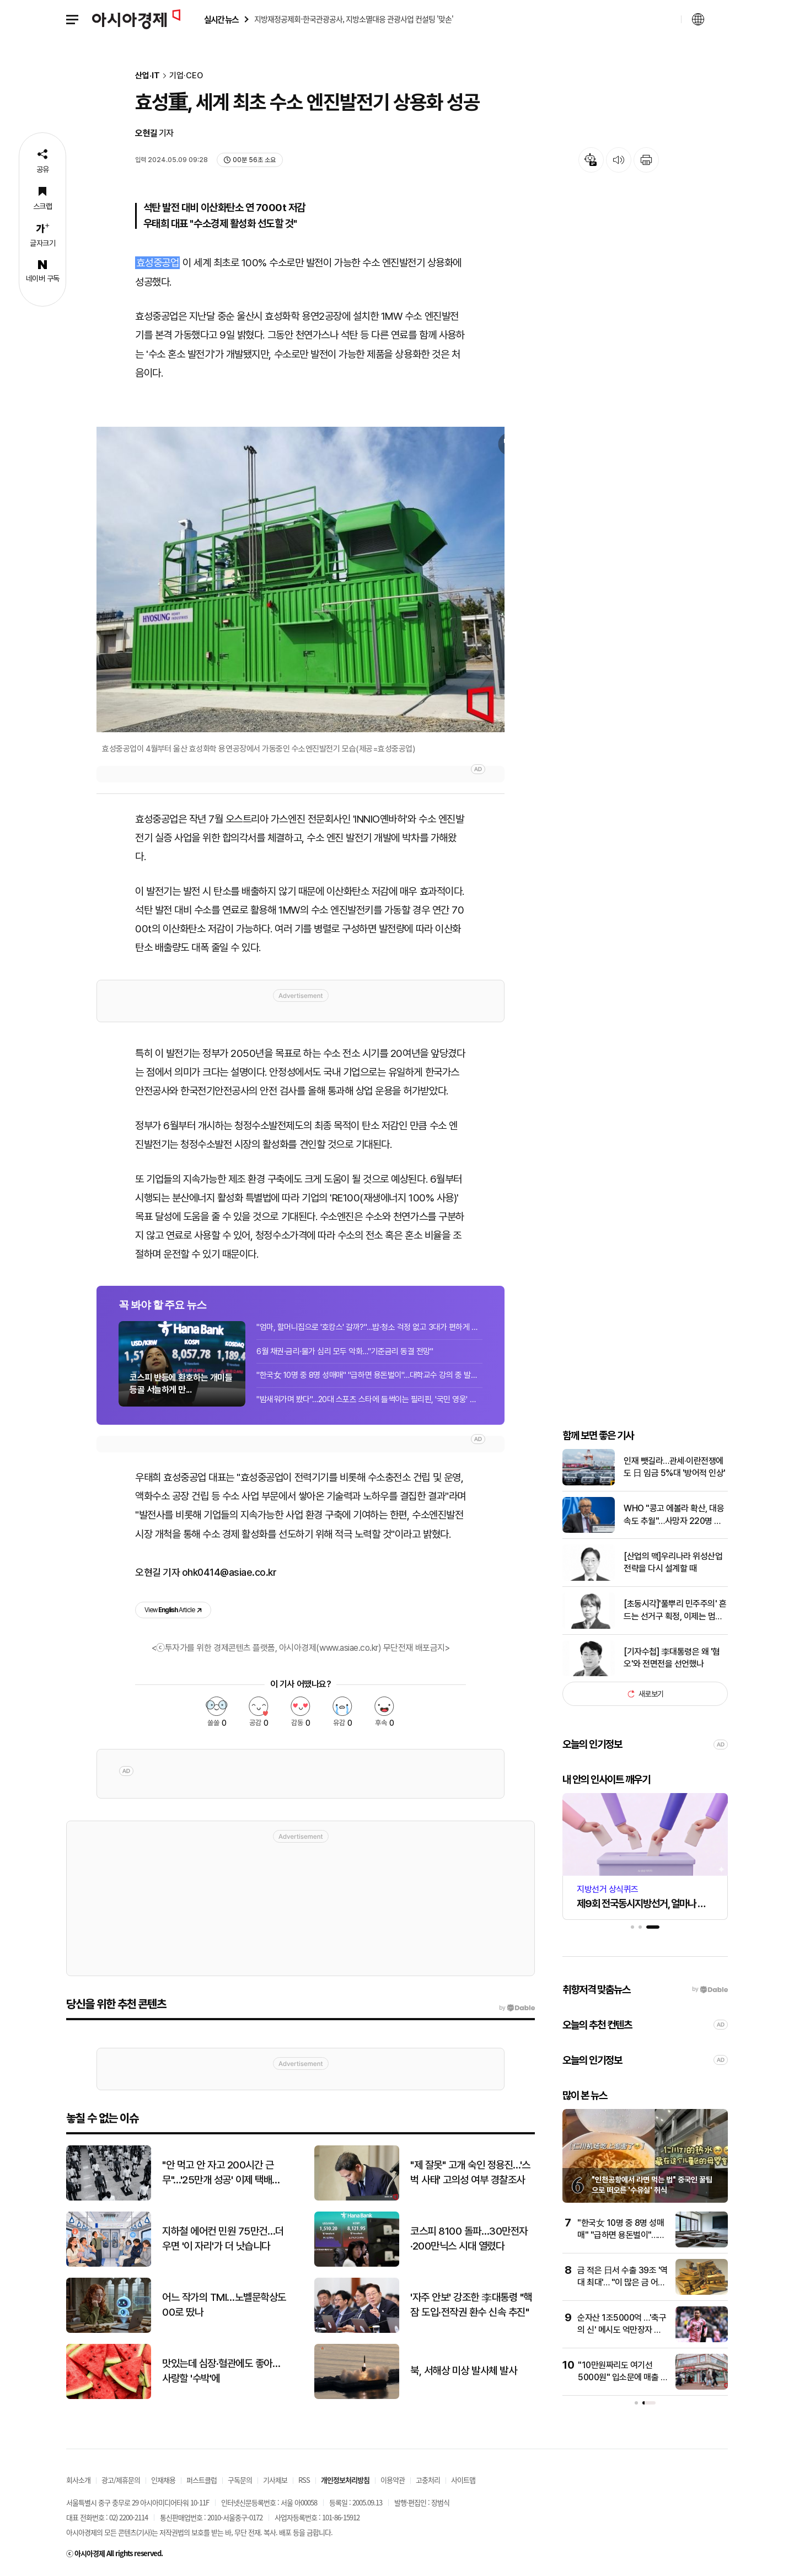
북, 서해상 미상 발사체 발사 (463, 2370)
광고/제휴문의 (120, 2480)
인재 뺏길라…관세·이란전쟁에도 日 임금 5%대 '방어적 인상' (675, 1467)
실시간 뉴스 (221, 19)
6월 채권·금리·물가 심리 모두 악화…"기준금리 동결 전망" (344, 1351)
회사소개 (78, 2480)
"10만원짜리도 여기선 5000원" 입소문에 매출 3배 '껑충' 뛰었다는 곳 (622, 2377)
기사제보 (275, 2480)
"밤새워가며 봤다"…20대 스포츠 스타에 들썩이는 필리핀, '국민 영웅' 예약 (369, 1399)
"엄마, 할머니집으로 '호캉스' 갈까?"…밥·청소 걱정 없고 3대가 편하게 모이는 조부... (369, 1327)
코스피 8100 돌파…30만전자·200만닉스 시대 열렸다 (469, 2238)
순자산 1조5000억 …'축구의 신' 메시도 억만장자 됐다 (621, 2330)
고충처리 (428, 2480)
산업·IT (147, 76)
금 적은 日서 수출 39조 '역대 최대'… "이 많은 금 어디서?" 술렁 (622, 2282)
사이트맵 (463, 2480)
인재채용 (163, 2480)
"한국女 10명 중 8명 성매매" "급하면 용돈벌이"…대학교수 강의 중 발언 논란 (369, 1375)
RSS (304, 2480)
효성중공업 (157, 262)
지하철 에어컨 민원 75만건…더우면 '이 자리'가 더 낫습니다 (223, 2238)
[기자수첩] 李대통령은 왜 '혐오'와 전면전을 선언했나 (672, 1657)
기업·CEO (186, 76)
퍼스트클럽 (201, 2480)
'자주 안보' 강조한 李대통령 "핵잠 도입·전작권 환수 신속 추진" (471, 2305)
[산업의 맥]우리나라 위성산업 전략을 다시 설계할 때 (673, 1562)
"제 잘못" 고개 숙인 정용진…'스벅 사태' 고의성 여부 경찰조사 (470, 2172)
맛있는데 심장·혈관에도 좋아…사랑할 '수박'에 (221, 2371)
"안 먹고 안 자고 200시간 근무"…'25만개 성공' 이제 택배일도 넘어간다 (221, 2173)
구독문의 (240, 2480)
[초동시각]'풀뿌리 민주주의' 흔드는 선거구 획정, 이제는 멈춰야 (675, 1610)
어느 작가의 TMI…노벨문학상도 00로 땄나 (224, 2305)
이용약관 (392, 2480)
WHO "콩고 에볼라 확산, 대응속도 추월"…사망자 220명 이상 (674, 1515)
